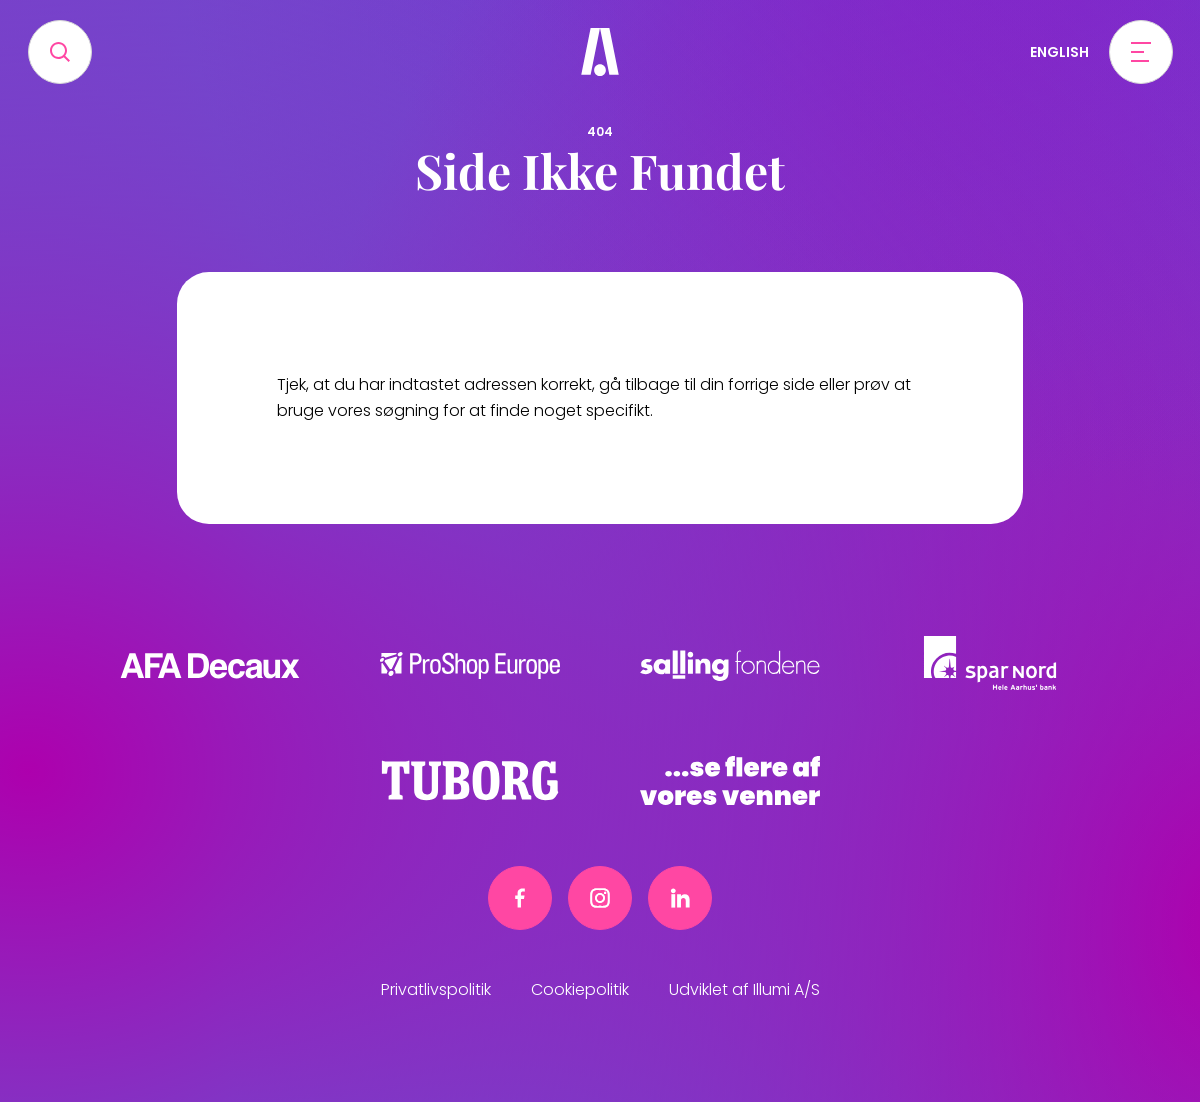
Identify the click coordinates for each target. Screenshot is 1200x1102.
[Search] (60, 52)
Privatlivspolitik (436, 989)
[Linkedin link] (680, 898)
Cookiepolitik (580, 989)
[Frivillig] (600, 52)
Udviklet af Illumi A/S (744, 989)
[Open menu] (1141, 52)
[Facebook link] (520, 898)
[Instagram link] (600, 898)
